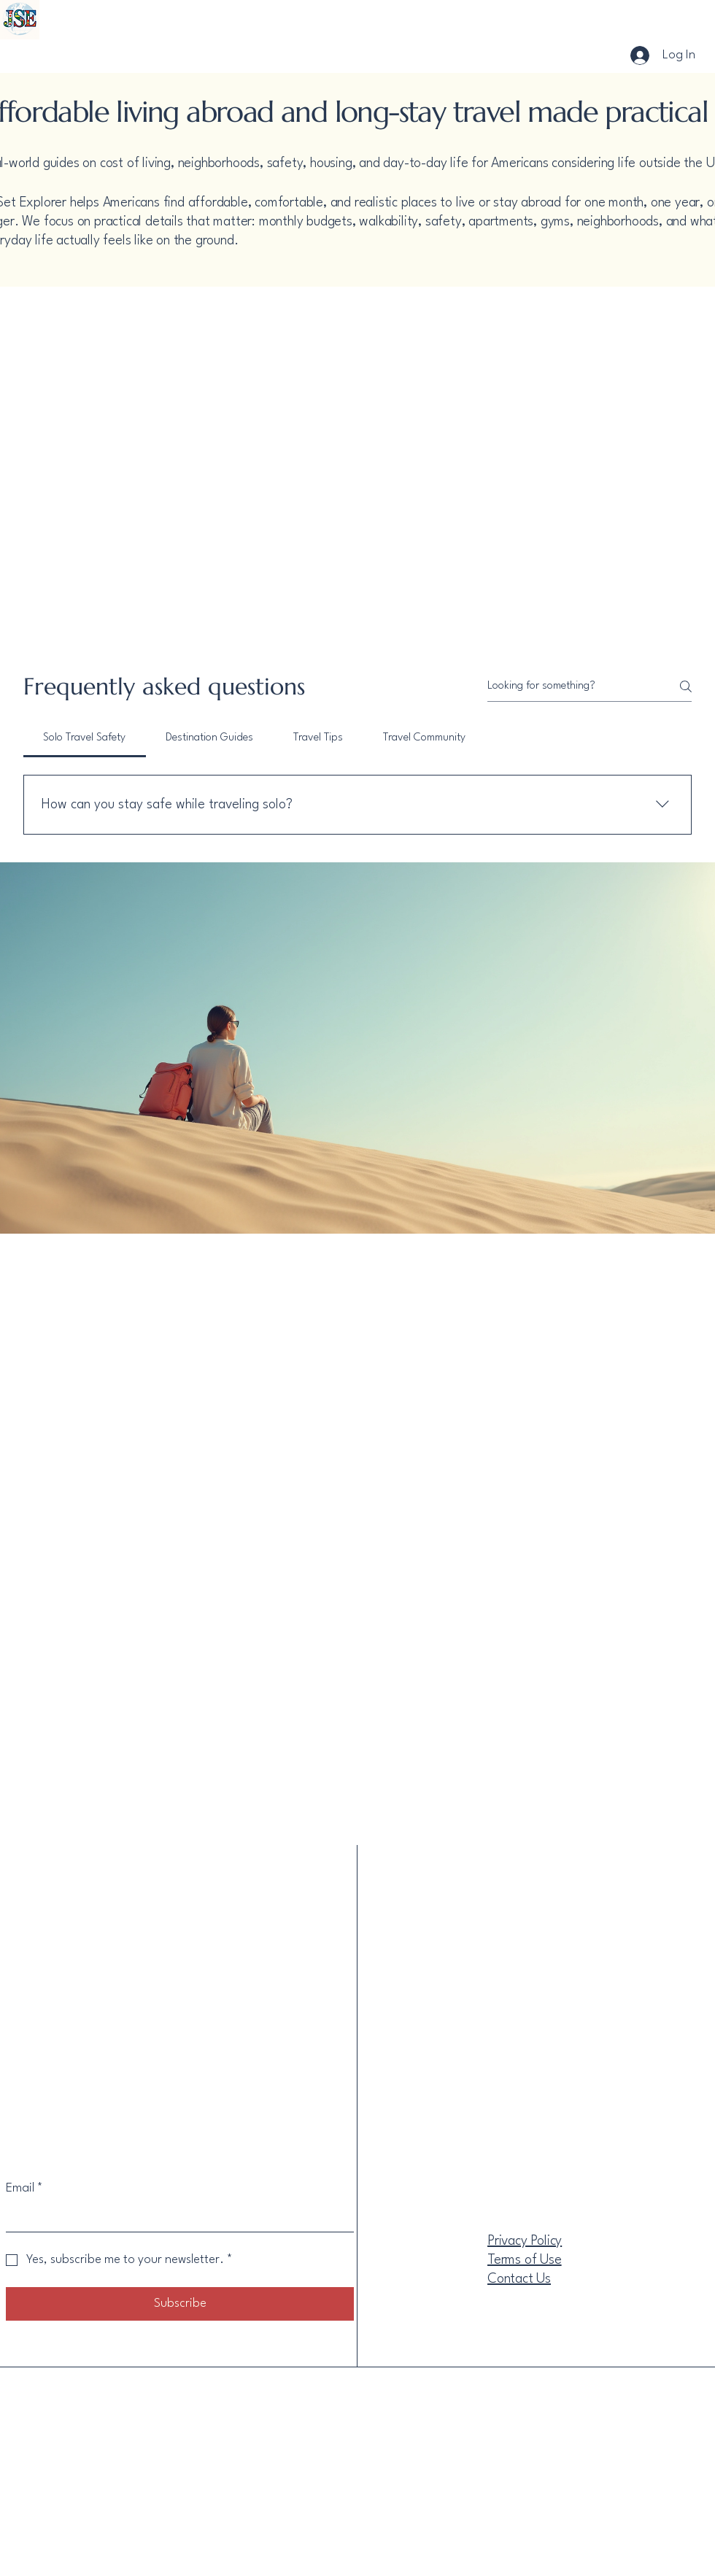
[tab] (84, 738)
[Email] (175, 2217)
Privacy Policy (524, 2241)
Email (24, 2188)
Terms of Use (524, 2260)
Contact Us (519, 2279)
